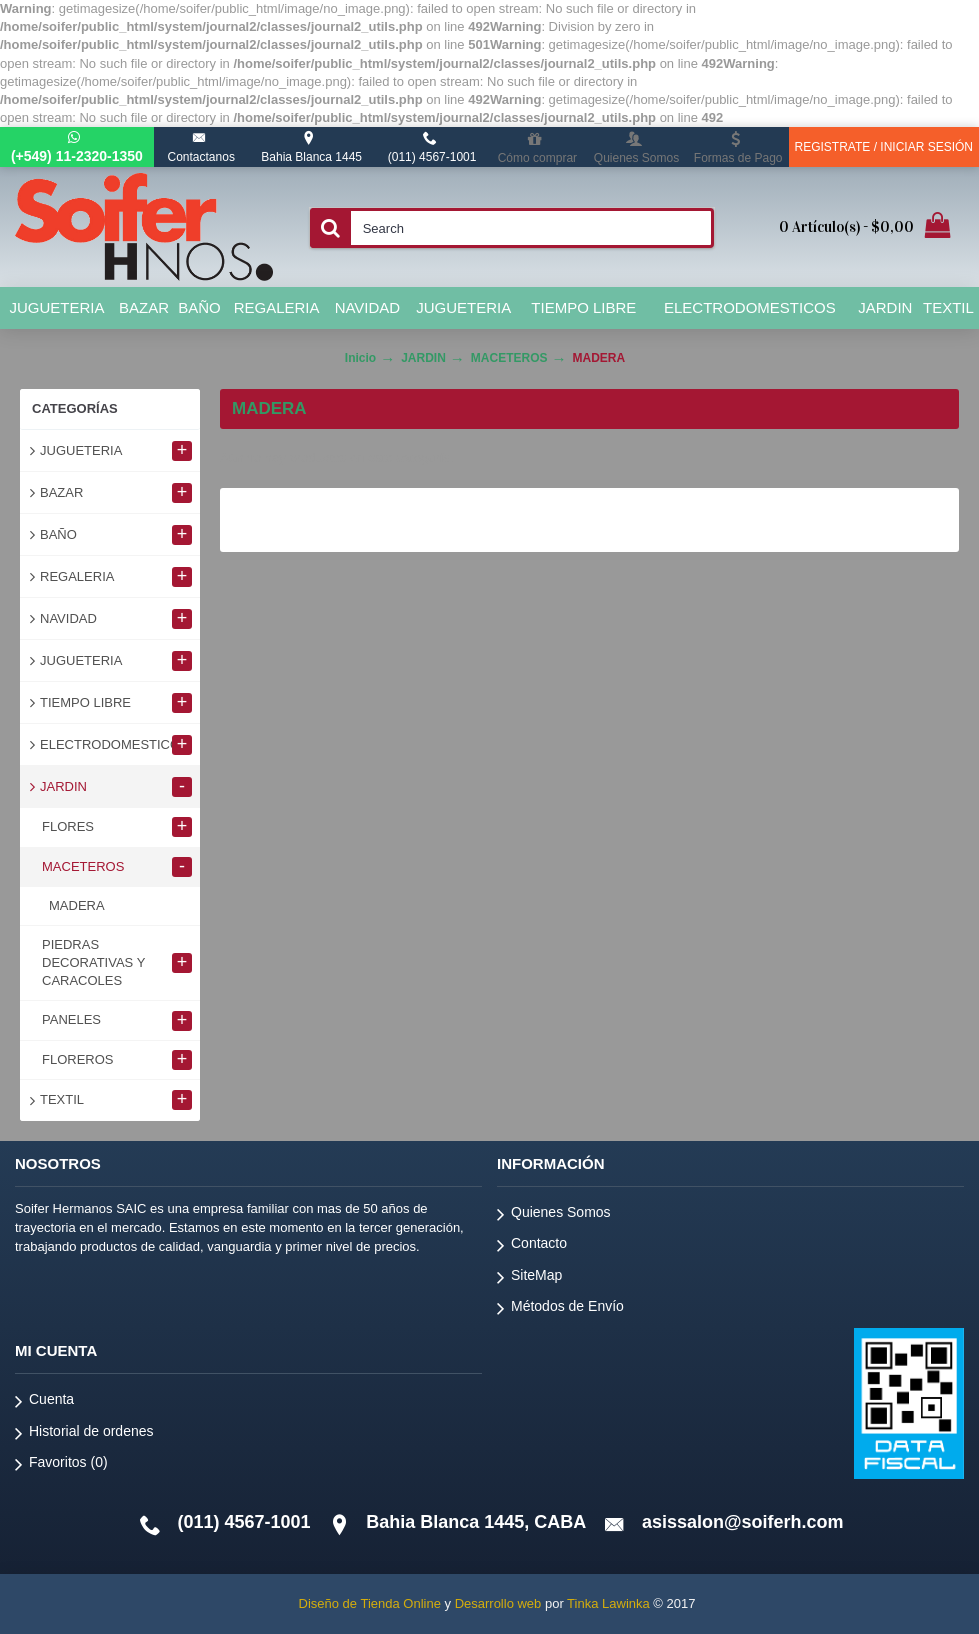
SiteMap (529, 1278)
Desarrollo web (498, 1603)
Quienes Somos (554, 1215)
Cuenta (44, 1402)
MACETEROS (509, 358)
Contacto (532, 1246)
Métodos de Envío (560, 1309)
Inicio (360, 358)
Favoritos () (61, 1465)
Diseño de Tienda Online (370, 1603)
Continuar (893, 519)
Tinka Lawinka (608, 1603)
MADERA (599, 358)
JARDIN (423, 358)
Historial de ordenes (84, 1434)
